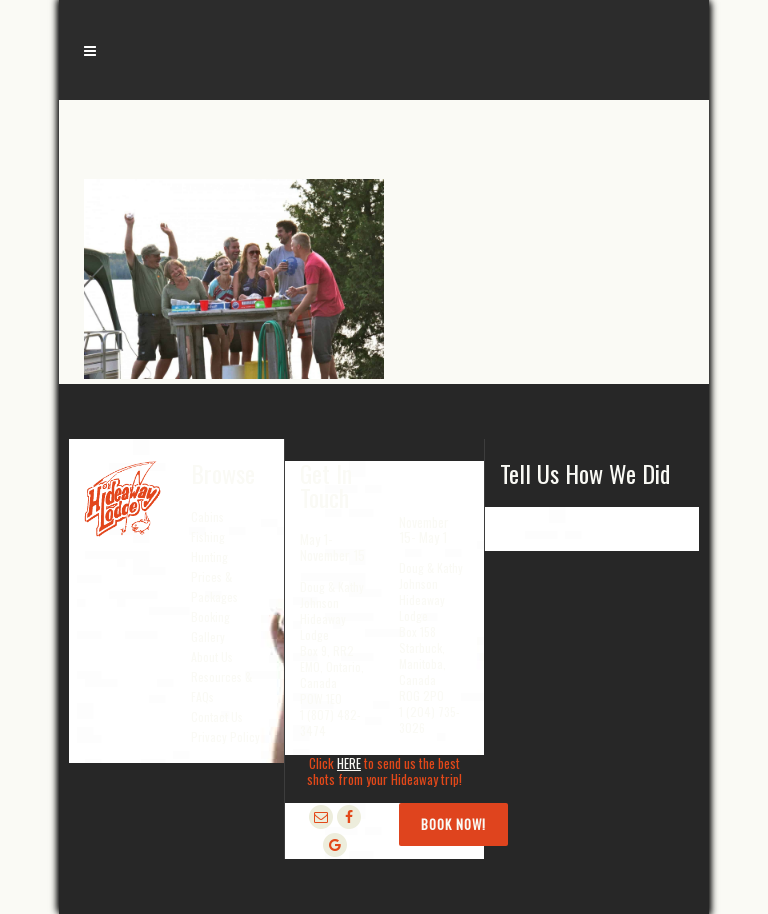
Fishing (208, 536)
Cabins (207, 516)
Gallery (208, 636)
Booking (210, 616)
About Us (212, 656)
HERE (349, 763)
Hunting (209, 556)
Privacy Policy (225, 736)
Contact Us (217, 716)
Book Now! (453, 824)
